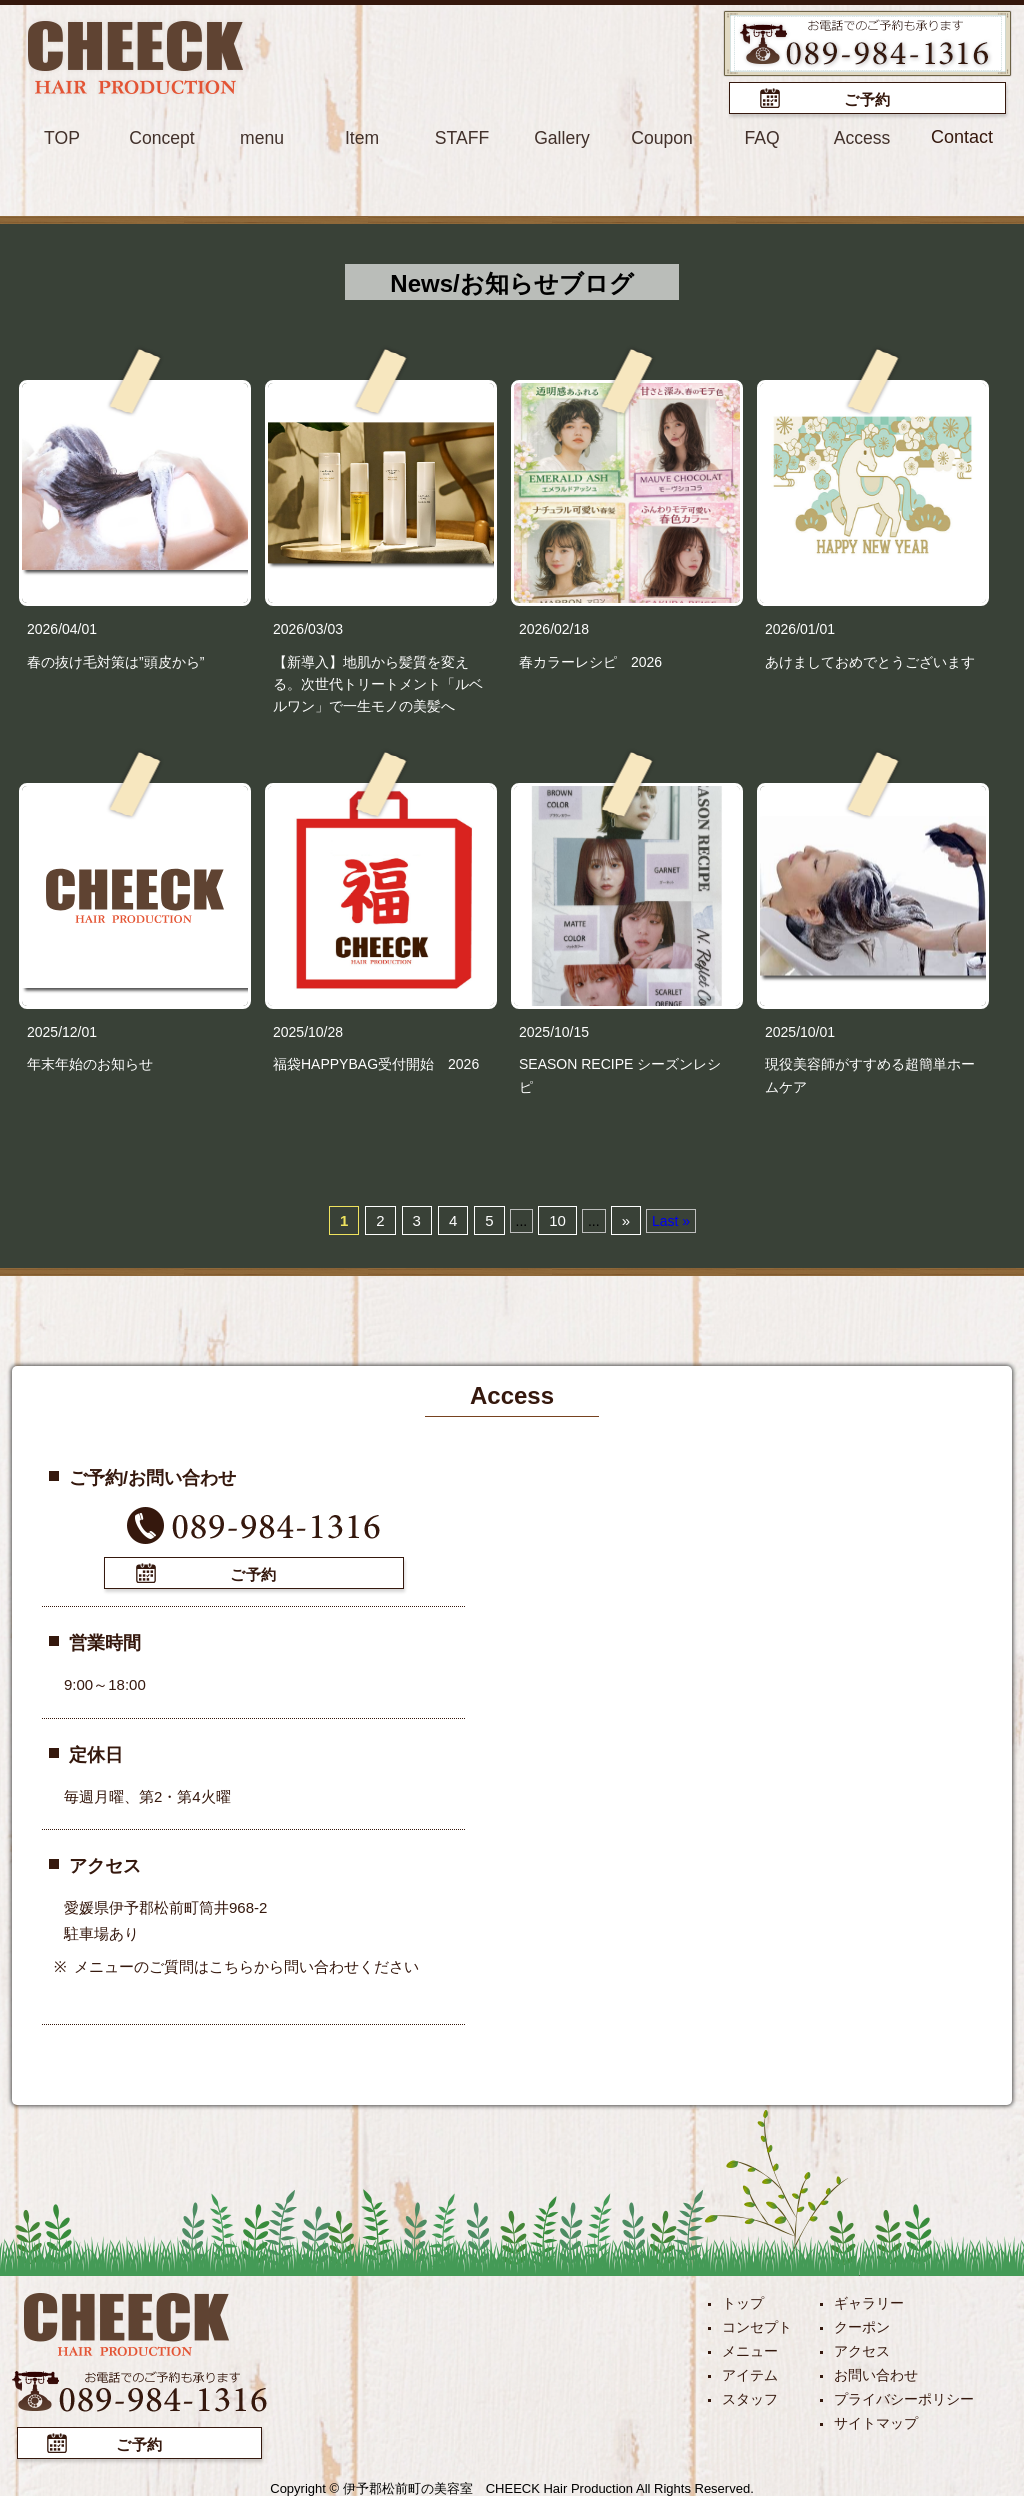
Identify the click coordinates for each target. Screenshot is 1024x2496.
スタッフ (750, 2396)
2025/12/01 (62, 1031)
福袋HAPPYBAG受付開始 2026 (376, 1063)
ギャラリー (869, 2300)
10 (557, 1219)
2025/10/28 (308, 1031)
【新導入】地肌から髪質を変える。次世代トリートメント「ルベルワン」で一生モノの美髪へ (378, 682)
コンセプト (757, 2324)
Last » (671, 1220)
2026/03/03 (308, 628)
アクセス (862, 2348)
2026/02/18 (554, 628)
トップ (743, 2300)
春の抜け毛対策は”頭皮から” (115, 660)
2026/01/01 (800, 628)
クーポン (862, 2324)
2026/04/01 (62, 628)
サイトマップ (876, 2420)
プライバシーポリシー (904, 2396)
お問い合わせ (876, 2372)
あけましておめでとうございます (870, 660)
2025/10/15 (554, 1031)
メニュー (750, 2348)
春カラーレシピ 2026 (590, 660)
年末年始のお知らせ (90, 1063)
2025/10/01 (800, 1031)
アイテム (750, 2372)
